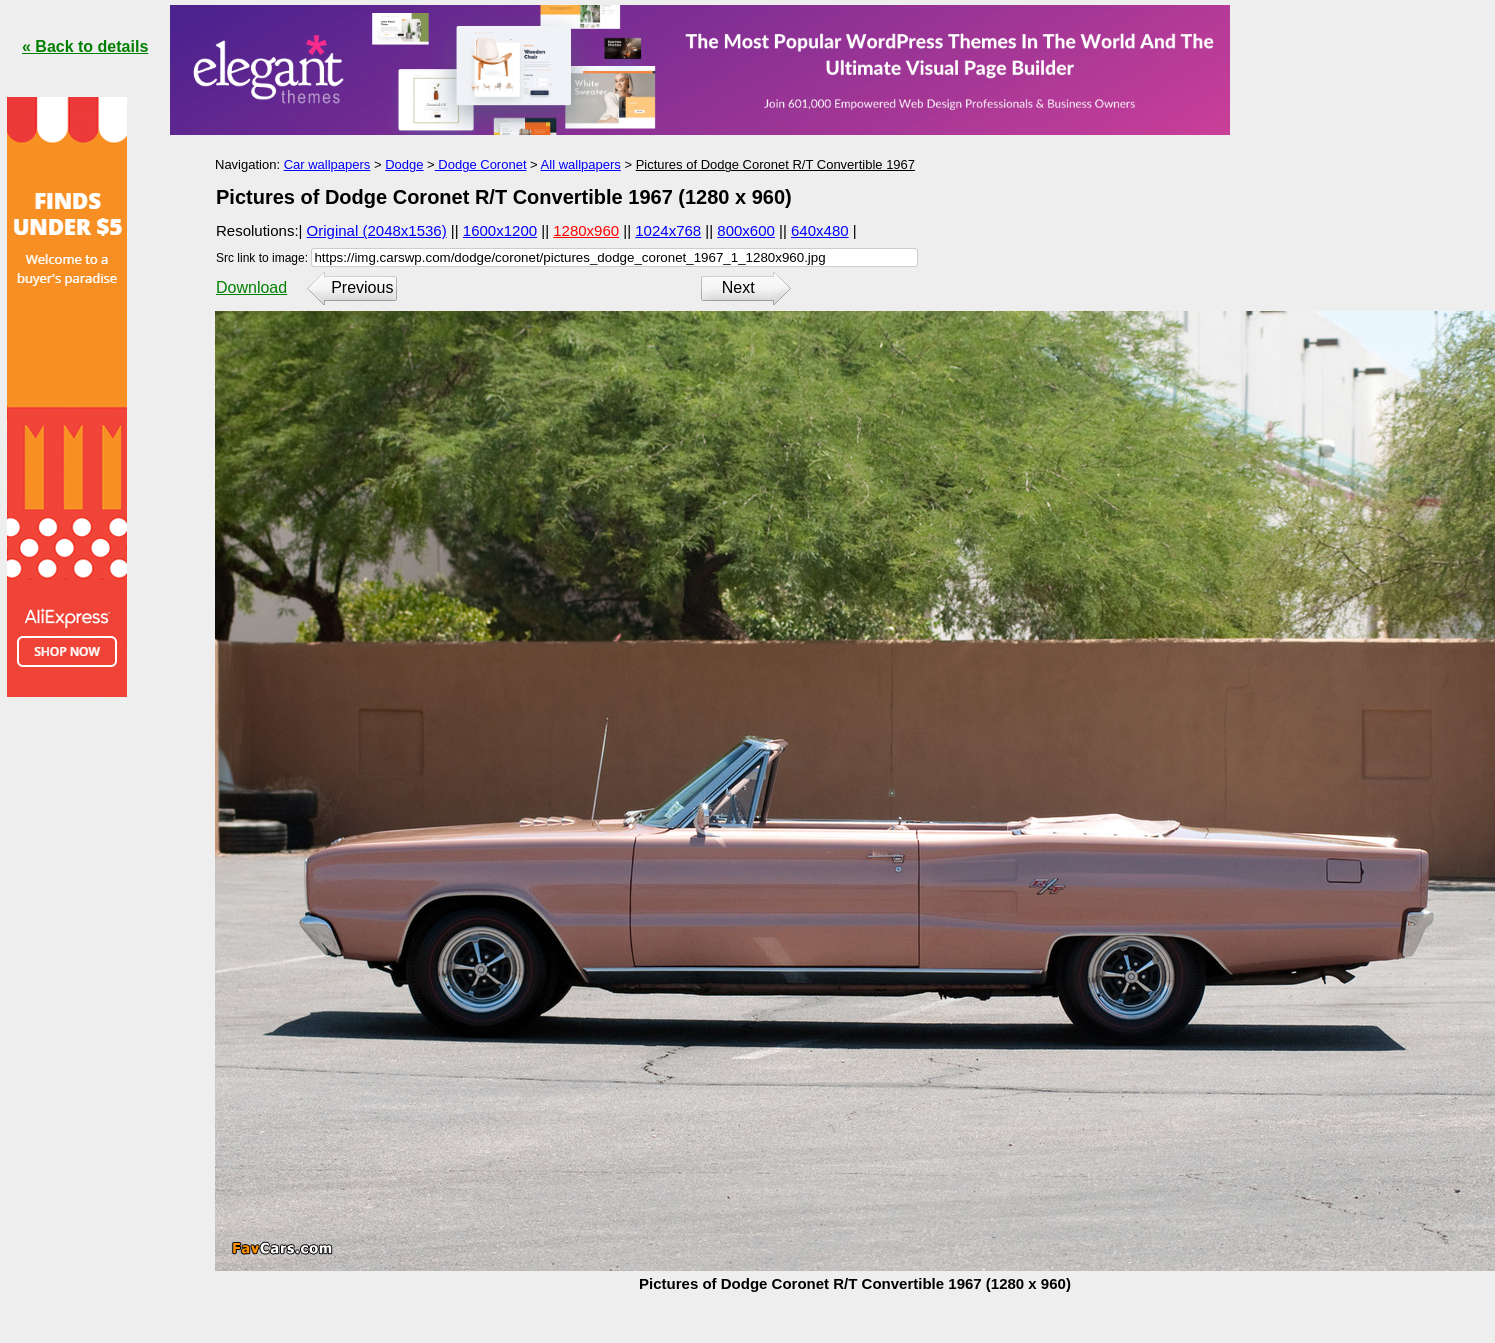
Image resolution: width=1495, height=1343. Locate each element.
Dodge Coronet (481, 164)
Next (738, 287)
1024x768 (668, 230)
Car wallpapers (327, 164)
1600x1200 (500, 230)
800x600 (746, 230)
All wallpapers (581, 164)
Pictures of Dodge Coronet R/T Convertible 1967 (775, 164)
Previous (362, 287)
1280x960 (586, 230)
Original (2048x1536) (377, 230)
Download (251, 287)
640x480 (820, 230)
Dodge (404, 164)
